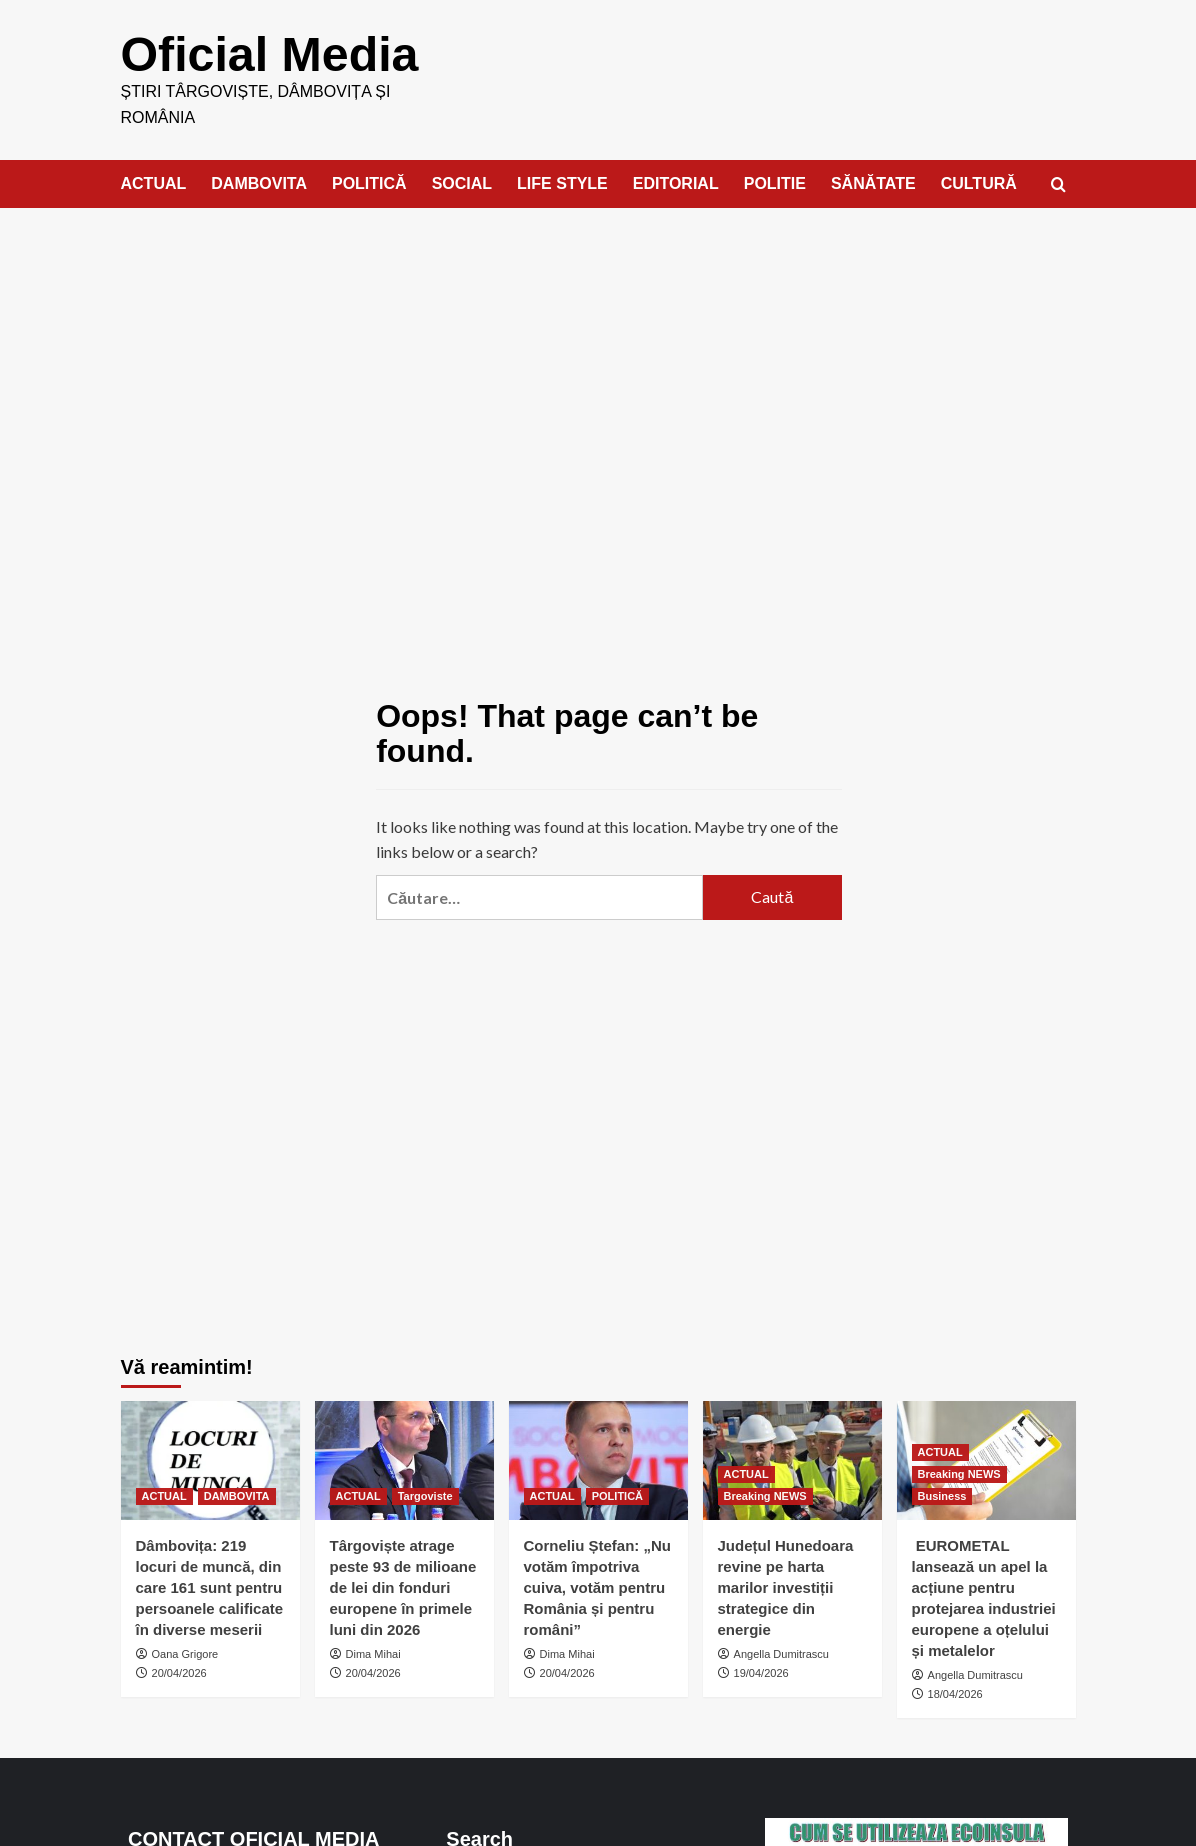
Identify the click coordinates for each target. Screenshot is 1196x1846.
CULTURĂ (979, 182)
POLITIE (775, 182)
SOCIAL (462, 182)
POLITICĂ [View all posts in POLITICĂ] (617, 1495)
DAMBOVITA (259, 182)
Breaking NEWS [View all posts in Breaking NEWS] (765, 1495)
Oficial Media (269, 53)
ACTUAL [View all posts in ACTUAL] (164, 1495)
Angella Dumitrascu (781, 1653)
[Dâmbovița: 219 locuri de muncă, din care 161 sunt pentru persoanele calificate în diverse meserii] (210, 1459)
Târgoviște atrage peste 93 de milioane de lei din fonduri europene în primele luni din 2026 (403, 1586)
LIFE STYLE (562, 182)
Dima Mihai (373, 1653)
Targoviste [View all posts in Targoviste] (425, 1495)
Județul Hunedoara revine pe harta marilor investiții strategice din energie (786, 1586)
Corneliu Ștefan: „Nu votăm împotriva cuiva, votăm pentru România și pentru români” (598, 1586)
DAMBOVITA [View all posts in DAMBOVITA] (237, 1495)
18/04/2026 (955, 1693)
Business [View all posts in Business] (942, 1495)
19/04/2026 (761, 1672)
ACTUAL (154, 182)
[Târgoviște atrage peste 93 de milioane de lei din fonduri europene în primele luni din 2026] (404, 1459)
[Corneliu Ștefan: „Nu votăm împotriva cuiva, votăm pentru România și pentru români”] (598, 1459)
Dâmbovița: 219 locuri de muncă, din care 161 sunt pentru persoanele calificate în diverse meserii (210, 1586)
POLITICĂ (369, 182)
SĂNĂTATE (873, 182)
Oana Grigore (185, 1653)
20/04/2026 (179, 1672)
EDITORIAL (676, 182)
